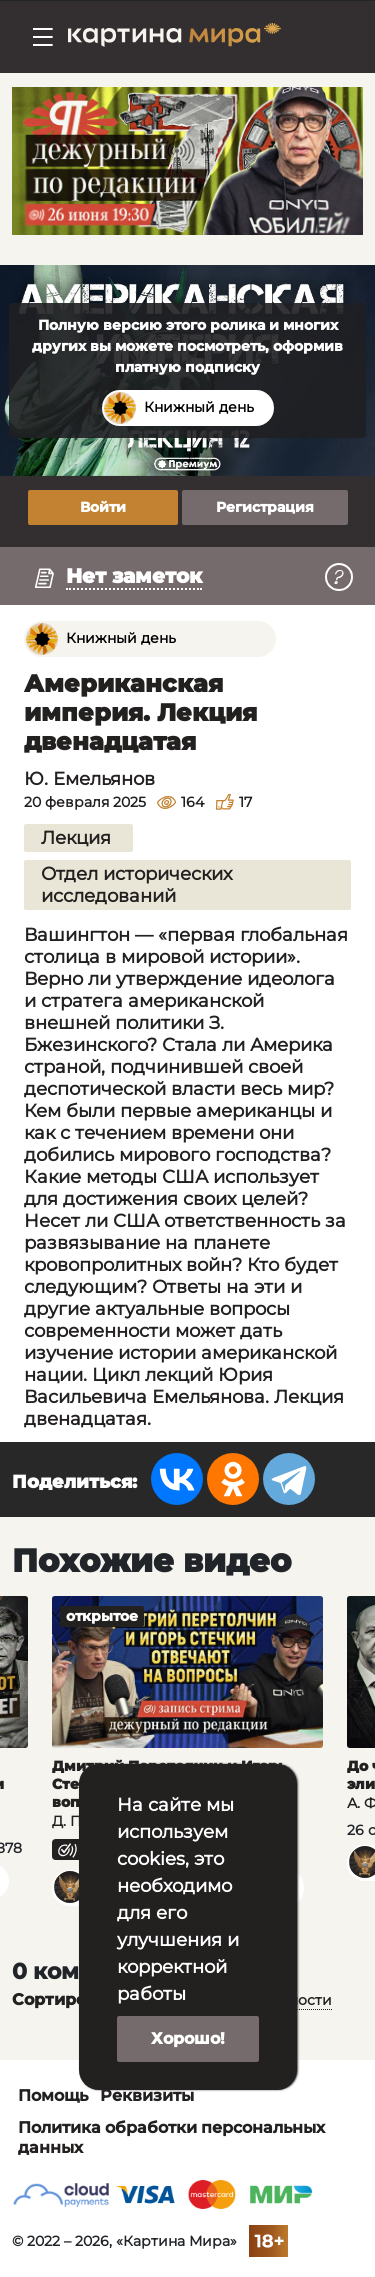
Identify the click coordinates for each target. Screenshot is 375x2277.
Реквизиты (147, 2095)
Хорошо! (188, 2038)
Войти (103, 507)
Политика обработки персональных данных (171, 2137)
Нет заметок (134, 576)
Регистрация (265, 507)
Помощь (53, 2095)
